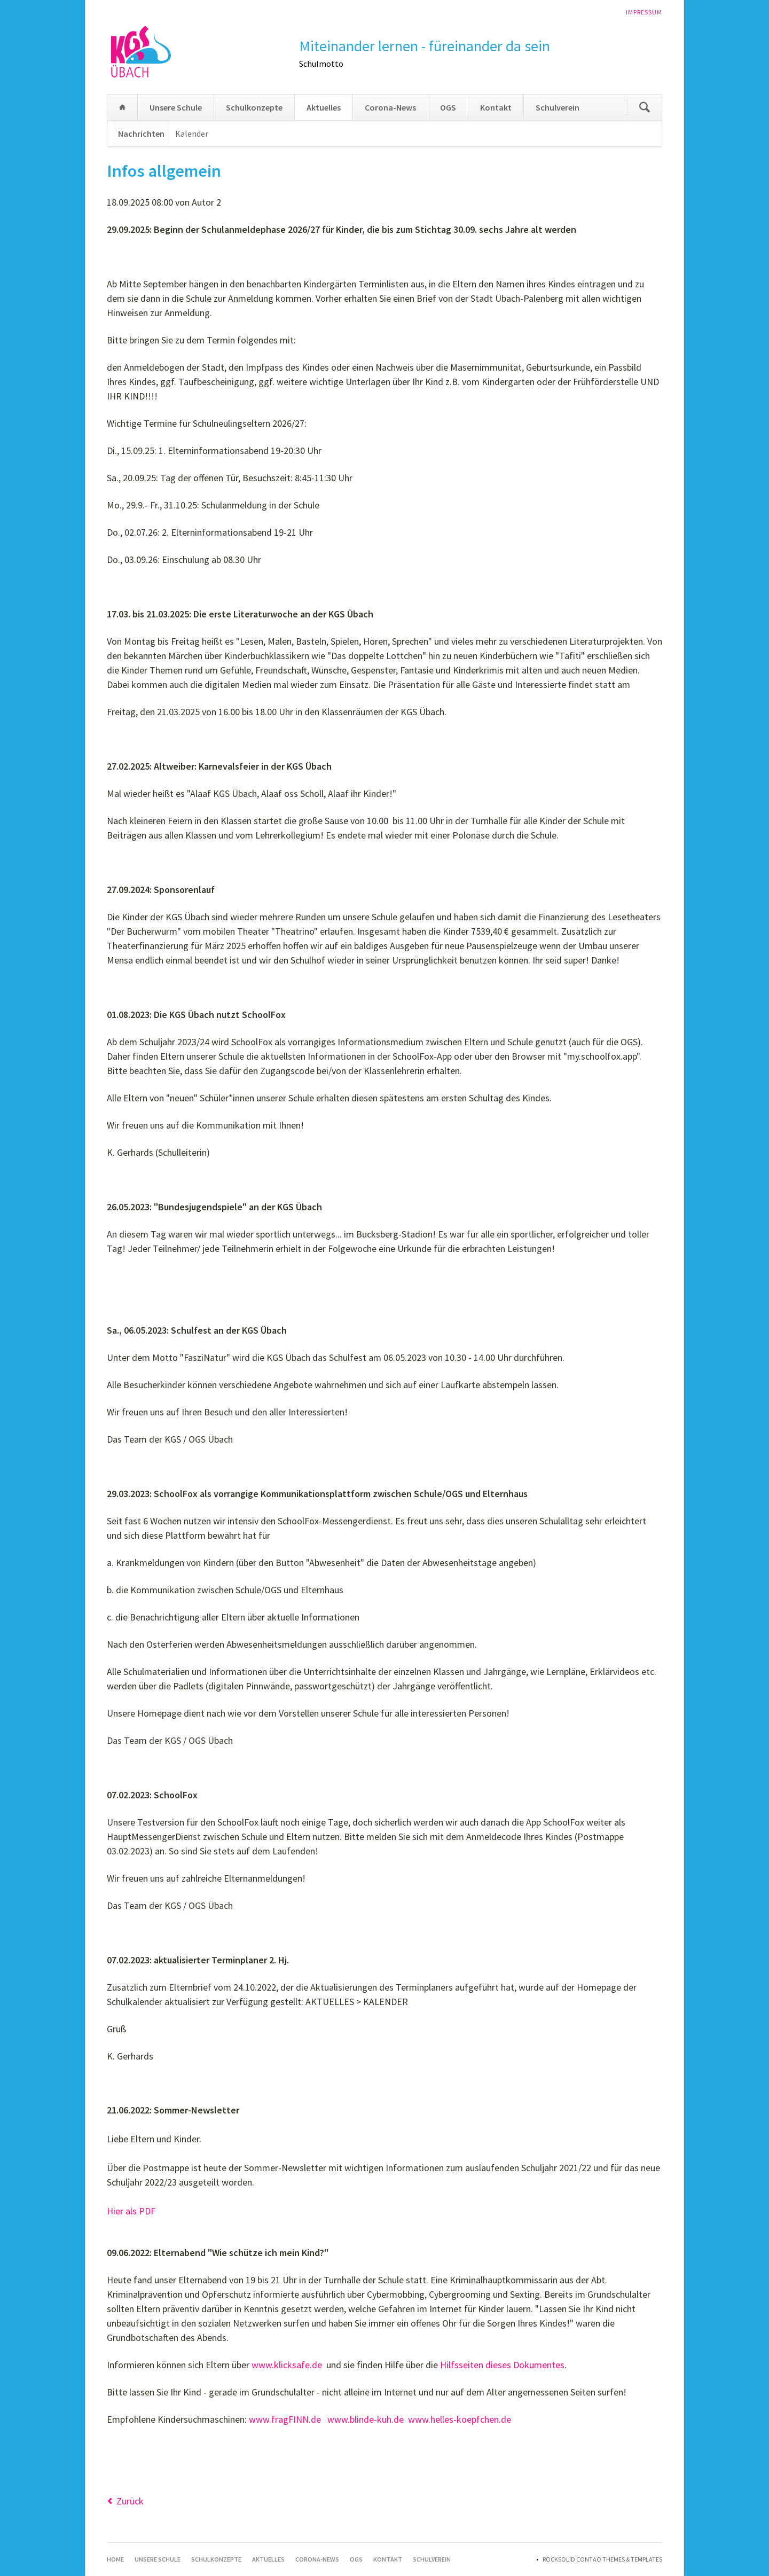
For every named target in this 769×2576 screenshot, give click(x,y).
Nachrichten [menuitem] (141, 133)
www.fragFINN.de (285, 2419)
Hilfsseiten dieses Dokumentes (502, 2365)
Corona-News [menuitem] (390, 107)
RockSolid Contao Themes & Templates (602, 2559)
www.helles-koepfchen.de (459, 2419)
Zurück (130, 2501)
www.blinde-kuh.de (365, 2419)
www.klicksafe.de (287, 2365)
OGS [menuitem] (448, 107)
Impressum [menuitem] (644, 12)
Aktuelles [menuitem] (324, 107)
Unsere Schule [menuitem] (176, 107)
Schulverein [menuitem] (557, 107)
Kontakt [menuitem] (496, 107)
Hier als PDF (131, 2211)
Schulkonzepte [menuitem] (254, 107)
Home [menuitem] (122, 107)
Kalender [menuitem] (191, 133)
